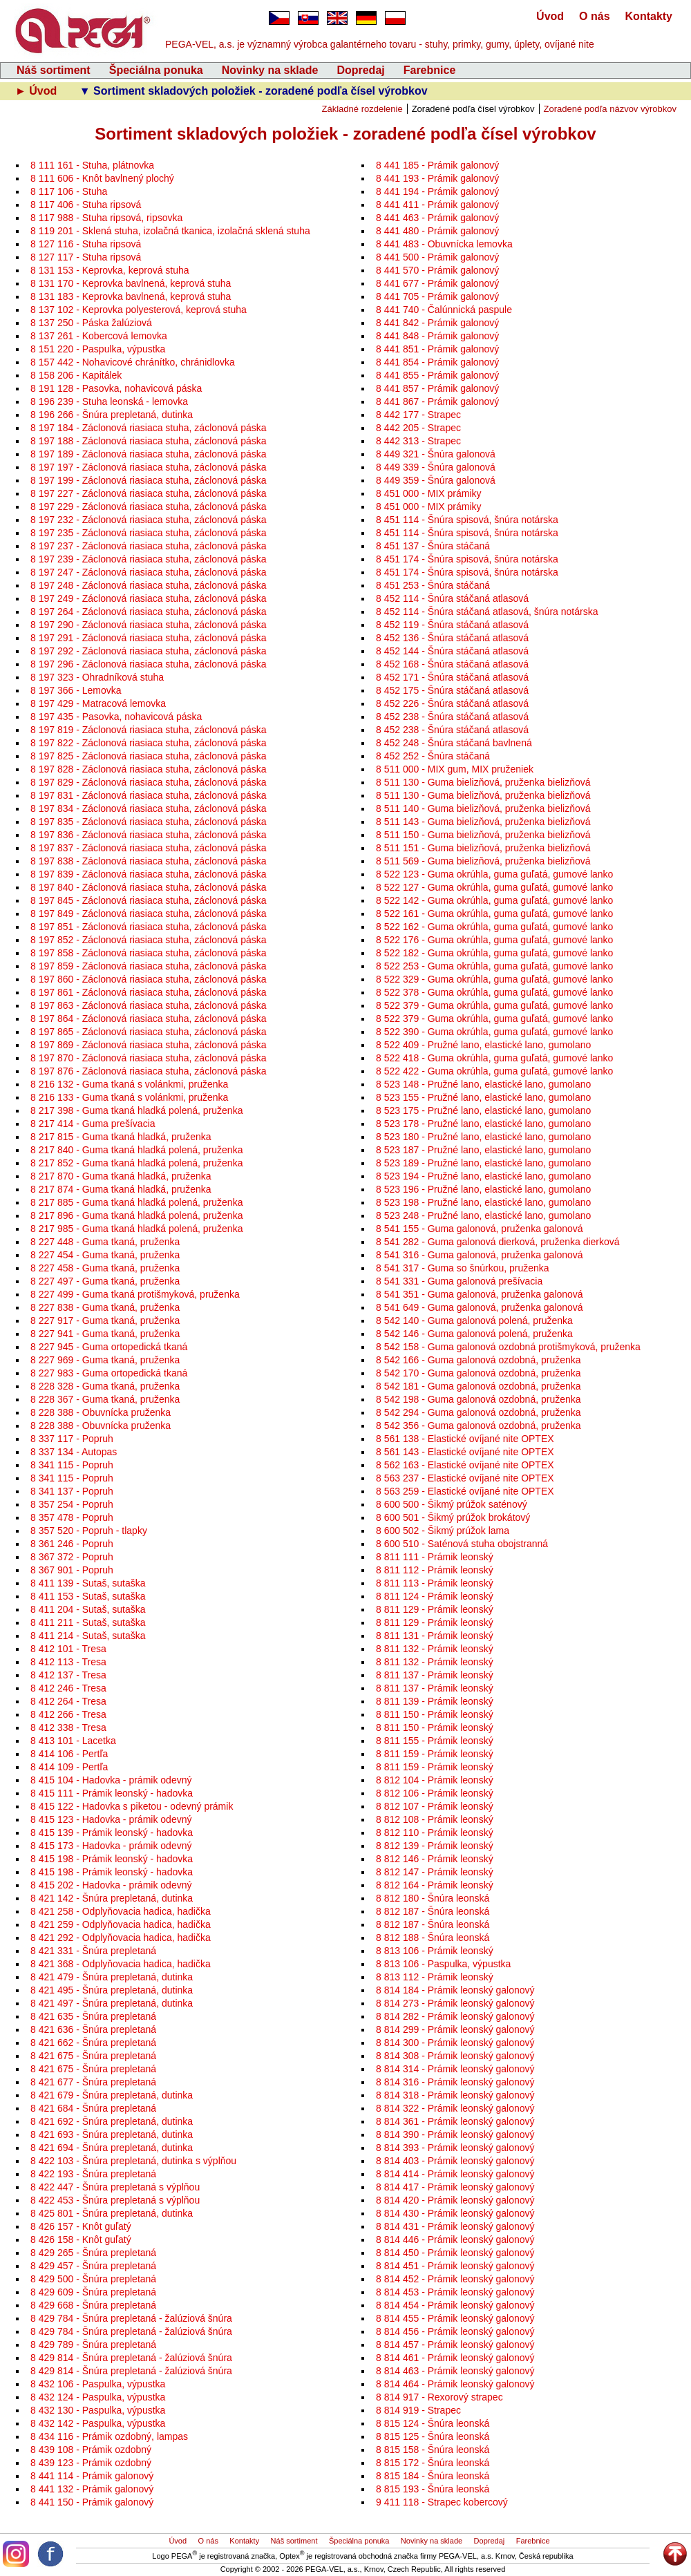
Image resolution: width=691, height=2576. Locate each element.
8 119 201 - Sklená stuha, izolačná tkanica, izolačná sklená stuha (170, 230)
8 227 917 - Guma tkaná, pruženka (105, 1320)
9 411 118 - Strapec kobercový (442, 2502)
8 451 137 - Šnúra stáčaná (433, 545)
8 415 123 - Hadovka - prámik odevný (110, 1819)
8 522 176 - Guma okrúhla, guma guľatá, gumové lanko (494, 939)
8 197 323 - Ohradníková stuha (97, 677)
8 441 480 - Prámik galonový (437, 230)
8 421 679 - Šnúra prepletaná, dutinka (111, 2095)
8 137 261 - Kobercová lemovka (98, 335)
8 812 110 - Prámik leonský (434, 1832)
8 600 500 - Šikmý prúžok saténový (451, 1504)
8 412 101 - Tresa (68, 1648)
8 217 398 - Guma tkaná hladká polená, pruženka (136, 1110)
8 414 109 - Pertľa (69, 1766)
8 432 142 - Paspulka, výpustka (97, 2423)
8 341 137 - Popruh (71, 1491)
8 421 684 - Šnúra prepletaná (93, 2108)
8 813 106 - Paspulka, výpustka (443, 1963)
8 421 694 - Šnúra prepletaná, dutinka (111, 2147)
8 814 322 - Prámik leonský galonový (455, 2108)
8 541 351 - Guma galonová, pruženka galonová (479, 1294)
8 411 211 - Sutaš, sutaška (88, 1622)
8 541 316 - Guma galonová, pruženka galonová (479, 1254)
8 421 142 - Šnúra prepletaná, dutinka (111, 1898)
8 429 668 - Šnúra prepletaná (93, 2305)
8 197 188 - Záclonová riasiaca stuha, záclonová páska (148, 440)
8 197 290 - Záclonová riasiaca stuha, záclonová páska (148, 624)
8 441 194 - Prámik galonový (437, 191)
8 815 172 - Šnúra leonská (432, 2462)
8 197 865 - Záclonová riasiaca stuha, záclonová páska (148, 1031)
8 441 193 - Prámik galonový (437, 178)
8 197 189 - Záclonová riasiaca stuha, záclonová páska (148, 454)
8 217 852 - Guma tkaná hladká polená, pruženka (136, 1162)
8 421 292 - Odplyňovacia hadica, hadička (120, 1937)
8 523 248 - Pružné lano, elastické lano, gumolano (483, 1215)
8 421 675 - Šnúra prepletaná (93, 2055)
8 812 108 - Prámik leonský (434, 1819)
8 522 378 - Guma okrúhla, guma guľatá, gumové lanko (494, 992)
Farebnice (430, 70)
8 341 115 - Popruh (71, 1464)
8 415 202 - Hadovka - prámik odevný (110, 1885)
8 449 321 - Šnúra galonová (435, 454)
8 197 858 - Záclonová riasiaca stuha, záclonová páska (148, 952)
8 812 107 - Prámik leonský (434, 1806)
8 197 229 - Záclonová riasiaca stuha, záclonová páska (148, 506)
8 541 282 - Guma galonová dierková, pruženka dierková (498, 1241)
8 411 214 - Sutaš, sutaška (88, 1635)
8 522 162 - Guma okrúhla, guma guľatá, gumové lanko (494, 926)
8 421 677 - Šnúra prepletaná (93, 2081)
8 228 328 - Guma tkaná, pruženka (105, 1386)
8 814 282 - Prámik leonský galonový (455, 2016)
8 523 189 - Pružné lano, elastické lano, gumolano (483, 1162)
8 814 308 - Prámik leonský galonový (455, 2055)
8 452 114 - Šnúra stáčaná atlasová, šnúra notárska (487, 611)
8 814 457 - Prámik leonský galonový (455, 2344)
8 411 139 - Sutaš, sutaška (88, 1583)
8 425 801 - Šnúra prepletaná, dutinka (111, 2213)
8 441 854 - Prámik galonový (437, 362)
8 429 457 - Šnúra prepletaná (93, 2265)
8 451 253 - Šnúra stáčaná (433, 585)
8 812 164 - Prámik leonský (434, 1885)
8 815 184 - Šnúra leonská (432, 2475)
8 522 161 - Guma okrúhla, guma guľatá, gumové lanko (494, 913)
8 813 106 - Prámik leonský (434, 1950)
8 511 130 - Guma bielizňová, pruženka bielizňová (483, 782)
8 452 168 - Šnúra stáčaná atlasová (452, 664)
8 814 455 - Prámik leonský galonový (455, 2318)
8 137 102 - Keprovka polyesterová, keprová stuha (138, 309)
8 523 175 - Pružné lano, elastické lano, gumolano (483, 1110)
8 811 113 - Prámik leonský (434, 1583)
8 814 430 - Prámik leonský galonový (455, 2213)
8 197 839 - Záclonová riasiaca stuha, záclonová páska (148, 874)
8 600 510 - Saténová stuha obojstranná (462, 1543)
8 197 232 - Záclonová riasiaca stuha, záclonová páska (148, 519)
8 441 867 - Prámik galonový (437, 401)
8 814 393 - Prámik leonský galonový (455, 2147)
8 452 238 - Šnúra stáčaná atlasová (452, 716)
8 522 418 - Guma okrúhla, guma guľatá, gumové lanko (494, 1057)
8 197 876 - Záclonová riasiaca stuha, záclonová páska (148, 1071)
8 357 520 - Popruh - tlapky (88, 1530)
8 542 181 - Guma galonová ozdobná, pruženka (478, 1386)
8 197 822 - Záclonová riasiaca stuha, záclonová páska (148, 742)
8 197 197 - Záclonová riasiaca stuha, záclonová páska (148, 467)
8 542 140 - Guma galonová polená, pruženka (474, 1320)
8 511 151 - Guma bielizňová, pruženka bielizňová (483, 847)
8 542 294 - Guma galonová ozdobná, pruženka (478, 1412)
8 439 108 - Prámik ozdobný (90, 2449)
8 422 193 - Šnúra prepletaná (93, 2173)
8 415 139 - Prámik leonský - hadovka (111, 1832)
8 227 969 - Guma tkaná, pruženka (105, 1359)
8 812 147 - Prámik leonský (434, 1871)
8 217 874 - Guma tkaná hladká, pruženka (120, 1189)
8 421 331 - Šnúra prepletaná (93, 1950)
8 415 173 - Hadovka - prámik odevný (110, 1845)
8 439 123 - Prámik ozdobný (90, 2462)
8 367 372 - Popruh (71, 1556)
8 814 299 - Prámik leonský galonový (455, 2029)
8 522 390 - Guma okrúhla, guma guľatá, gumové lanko (494, 1031)
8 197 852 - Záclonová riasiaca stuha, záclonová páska (148, 939)
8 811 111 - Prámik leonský (434, 1556)
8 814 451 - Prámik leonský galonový (455, 2265)
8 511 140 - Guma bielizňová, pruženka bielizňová (483, 808)
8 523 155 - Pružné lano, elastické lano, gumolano (483, 1097)
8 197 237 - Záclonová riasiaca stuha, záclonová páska (148, 545)
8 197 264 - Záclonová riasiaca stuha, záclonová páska (148, 611)
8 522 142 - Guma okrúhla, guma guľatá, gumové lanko (494, 900)
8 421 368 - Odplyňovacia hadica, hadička (120, 1963)
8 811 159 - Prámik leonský (434, 1753)
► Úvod (37, 91)
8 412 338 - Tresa (68, 1727)
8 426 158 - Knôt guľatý (80, 2239)
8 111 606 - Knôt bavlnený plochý (102, 178)
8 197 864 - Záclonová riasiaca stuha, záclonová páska (148, 1018)
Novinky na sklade (270, 70)
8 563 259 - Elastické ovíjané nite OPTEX (465, 1491)
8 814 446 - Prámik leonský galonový (455, 2239)
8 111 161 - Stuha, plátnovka (92, 165)
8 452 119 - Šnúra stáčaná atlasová (452, 624)
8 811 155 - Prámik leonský (434, 1740)
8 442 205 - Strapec (418, 427)
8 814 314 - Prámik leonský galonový (455, 2068)
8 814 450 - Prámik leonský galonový (455, 2252)
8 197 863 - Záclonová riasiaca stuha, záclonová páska (148, 1005)
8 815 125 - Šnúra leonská (432, 2436)
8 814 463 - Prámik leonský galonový (455, 2370)
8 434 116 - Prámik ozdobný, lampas (109, 2436)
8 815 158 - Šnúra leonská (432, 2449)
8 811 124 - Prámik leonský (434, 1596)
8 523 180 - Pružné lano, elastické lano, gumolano (483, 1136)
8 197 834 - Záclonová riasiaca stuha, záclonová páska (148, 808)
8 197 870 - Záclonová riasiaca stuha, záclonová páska (148, 1057)
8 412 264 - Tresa (68, 1701)
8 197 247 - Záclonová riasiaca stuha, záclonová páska (148, 572)
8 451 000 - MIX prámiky (429, 493)
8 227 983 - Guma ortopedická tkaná (108, 1373)
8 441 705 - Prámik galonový (437, 296)
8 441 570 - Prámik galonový (437, 270)
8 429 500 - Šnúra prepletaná (93, 2278)
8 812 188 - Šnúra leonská (432, 1937)
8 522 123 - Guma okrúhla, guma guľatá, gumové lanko (494, 874)
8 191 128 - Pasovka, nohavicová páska (116, 388)
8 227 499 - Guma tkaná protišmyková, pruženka (135, 1294)
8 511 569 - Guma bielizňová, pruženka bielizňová (483, 860)
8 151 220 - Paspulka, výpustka (97, 348)
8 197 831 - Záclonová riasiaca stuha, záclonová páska (148, 795)
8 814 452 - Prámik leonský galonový (455, 2278)
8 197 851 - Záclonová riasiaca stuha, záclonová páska (148, 926)
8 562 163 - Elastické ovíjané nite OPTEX (465, 1464)
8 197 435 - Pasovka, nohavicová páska (116, 716)
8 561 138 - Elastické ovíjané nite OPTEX (465, 1438)
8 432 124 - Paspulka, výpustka (97, 2397)
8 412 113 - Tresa (68, 1661)
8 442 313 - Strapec (418, 440)
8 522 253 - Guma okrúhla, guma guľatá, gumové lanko (494, 966)
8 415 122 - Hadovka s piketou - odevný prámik (131, 1806)
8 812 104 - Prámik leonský (434, 1780)
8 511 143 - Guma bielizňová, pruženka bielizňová (483, 821)
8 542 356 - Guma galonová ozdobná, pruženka (478, 1425)
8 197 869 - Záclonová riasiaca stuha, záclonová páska (148, 1044)
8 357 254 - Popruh (71, 1504)
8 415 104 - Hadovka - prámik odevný (110, 1780)
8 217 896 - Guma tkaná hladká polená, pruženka (136, 1215)
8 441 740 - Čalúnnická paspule (444, 309)
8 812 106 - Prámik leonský (434, 1793)
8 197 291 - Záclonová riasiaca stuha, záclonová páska (148, 637)
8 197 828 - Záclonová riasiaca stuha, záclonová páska (148, 769)
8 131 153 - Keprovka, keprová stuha (109, 270)
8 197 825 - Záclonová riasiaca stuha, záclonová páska (148, 755)
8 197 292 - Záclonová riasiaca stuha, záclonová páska (148, 650)
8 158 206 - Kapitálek (76, 375)
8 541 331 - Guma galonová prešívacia (459, 1281)
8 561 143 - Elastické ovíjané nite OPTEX (465, 1451)
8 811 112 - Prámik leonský (434, 1569)
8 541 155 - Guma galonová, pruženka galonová (479, 1228)
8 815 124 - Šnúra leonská (432, 2423)
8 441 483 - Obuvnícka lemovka (444, 243)
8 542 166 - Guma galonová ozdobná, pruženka (478, 1359)
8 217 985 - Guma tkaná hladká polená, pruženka (136, 1228)
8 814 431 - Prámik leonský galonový (455, 2226)
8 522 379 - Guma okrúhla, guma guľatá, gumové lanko (494, 1005)
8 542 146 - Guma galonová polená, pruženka (474, 1333)
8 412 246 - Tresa (68, 1688)
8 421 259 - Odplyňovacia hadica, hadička (120, 1924)
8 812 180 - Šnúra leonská (432, 1898)
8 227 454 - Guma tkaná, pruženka (105, 1254)
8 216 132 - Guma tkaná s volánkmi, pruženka (129, 1084)
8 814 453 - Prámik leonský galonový (455, 2292)
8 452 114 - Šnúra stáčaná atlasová (452, 598)
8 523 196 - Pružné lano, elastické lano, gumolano (483, 1189)
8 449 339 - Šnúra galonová (435, 467)
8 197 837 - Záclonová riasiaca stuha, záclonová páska (148, 847)
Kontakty (648, 16)
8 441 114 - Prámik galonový (91, 2475)
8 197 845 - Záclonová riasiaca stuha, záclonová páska (148, 900)
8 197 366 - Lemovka (76, 690)
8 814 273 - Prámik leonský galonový (455, 2003)
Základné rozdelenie (362, 109)
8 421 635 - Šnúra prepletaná (93, 2016)
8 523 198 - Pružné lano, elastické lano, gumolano (483, 1202)
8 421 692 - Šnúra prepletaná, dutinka (111, 2121)
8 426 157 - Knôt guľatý (80, 2226)
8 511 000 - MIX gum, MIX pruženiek (454, 769)
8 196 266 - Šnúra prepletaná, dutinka (111, 414)
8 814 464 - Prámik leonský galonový (455, 2383)
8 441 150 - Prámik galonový (91, 2502)
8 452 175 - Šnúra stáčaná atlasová (452, 690)
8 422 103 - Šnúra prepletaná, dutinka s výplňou (133, 2160)
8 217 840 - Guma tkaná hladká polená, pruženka (136, 1149)
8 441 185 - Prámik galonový (437, 165)
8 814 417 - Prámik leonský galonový (455, 2187)
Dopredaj (360, 70)
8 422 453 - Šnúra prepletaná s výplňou (115, 2200)
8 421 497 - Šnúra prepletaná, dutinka (111, 2003)
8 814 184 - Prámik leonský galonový (455, 1990)
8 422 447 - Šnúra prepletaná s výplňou (115, 2187)
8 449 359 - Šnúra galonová (435, 480)
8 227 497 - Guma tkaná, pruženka (105, 1281)
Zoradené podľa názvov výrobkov (610, 109)
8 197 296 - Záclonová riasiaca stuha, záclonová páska (148, 664)
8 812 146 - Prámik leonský (434, 1858)
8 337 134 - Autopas (73, 1451)
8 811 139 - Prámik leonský (434, 1701)
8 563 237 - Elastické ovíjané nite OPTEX (465, 1478)
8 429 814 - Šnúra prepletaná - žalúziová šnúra (131, 2357)
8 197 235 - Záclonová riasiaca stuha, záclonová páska (148, 532)
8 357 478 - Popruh (71, 1517)
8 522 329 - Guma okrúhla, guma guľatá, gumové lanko (494, 979)
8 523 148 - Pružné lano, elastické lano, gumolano (483, 1084)
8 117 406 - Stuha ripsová (85, 204)
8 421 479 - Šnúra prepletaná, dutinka (111, 1976)
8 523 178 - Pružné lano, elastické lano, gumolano (483, 1123)
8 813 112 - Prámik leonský (434, 1976)
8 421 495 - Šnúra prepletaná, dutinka (111, 1990)
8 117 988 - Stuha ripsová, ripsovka (106, 217)
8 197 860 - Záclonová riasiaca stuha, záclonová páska (148, 979)
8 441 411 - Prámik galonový (437, 204)
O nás (594, 16)
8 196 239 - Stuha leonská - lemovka (109, 401)
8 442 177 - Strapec (418, 414)
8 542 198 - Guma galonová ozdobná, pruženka (478, 1399)
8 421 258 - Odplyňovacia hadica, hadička (120, 1911)
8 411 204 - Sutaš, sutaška (88, 1609)
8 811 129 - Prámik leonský (434, 1609)
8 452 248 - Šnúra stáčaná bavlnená (454, 742)
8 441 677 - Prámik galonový (437, 283)
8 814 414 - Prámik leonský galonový (455, 2173)
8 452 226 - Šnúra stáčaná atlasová (452, 703)
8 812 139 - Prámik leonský (434, 1845)
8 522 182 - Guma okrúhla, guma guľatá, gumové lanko (494, 952)
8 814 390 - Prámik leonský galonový (455, 2134)
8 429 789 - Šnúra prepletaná (93, 2344)
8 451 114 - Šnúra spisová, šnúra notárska (467, 519)
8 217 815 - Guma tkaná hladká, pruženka (120, 1136)
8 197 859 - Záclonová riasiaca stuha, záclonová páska (148, 966)
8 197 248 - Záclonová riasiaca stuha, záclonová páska (148, 585)
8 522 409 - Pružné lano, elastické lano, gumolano (483, 1044)
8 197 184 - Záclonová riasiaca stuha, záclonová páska (148, 427)
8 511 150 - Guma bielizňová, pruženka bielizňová (483, 834)
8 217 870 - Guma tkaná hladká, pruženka (120, 1176)
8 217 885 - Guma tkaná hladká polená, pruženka (136, 1202)
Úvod (550, 16)
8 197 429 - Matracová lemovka (98, 703)
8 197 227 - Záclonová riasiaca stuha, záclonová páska (148, 493)
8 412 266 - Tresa (68, 1714)
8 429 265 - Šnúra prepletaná (93, 2252)
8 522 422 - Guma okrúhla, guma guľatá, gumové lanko (494, 1071)
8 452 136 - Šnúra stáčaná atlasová (452, 637)
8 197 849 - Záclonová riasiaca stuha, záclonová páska (148, 913)
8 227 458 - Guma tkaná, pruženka (105, 1267)
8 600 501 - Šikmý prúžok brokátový (453, 1517)
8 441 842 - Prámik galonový (437, 322)
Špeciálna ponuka (156, 70)
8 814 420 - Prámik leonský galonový (455, 2200)
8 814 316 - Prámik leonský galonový (455, 2081)
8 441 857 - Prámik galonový (437, 388)
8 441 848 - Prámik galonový (437, 335)
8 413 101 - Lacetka (73, 1740)
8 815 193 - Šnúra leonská (432, 2488)
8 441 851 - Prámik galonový (437, 348)
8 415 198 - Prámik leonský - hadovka (111, 1858)
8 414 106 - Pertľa (69, 1753)
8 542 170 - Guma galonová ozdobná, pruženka (478, 1373)
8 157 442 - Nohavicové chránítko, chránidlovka (132, 362)
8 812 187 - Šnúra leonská (432, 1911)
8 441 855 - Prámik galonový (437, 375)
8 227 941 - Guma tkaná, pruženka (105, 1333)
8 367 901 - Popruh (71, 1569)
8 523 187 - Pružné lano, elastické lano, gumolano (483, 1149)
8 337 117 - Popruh (71, 1438)
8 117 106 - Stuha (68, 191)
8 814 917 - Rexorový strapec (439, 2397)
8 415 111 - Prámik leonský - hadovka (111, 1793)
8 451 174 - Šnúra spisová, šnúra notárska (467, 559)
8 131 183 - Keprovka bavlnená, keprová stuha (130, 296)
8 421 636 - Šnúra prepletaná (93, 2029)
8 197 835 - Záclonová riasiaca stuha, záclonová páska (148, 821)
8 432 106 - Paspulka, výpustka (97, 2383)
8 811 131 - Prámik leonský (434, 1635)
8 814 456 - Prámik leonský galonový (455, 2331)
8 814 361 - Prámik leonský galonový (455, 2121)
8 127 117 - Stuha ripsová (85, 257)
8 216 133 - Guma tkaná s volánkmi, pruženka (129, 1097)
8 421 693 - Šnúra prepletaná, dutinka (111, 2134)
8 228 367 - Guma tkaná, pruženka (105, 1399)
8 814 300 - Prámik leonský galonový (455, 2042)
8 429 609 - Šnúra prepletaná (93, 2292)
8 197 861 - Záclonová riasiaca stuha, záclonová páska (148, 992)
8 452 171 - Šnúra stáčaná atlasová (452, 677)
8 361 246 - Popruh (71, 1543)
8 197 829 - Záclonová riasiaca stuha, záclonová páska (148, 782)
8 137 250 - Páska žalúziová (91, 322)
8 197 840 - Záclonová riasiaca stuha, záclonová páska (148, 887)
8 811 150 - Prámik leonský (434, 1714)
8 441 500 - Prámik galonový (437, 257)
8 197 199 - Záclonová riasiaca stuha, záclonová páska (148, 480)
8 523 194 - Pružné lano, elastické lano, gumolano (483, 1176)
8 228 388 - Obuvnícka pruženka (100, 1412)
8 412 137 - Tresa (68, 1674)
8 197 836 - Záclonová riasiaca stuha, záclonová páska (148, 834)
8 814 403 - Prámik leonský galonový (455, 2160)
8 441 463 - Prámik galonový (437, 217)
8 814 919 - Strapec (418, 2410)
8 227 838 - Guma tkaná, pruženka (105, 1307)
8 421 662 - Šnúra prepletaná (93, 2042)
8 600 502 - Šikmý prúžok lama (442, 1530)
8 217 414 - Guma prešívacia (92, 1123)
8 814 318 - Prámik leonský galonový (455, 2095)
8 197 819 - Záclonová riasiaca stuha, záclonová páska (148, 729)
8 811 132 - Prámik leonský (434, 1648)
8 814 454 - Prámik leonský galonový (455, 2305)
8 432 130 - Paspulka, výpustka (97, 2410)
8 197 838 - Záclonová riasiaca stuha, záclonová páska (148, 860)
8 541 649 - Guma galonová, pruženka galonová (479, 1307)
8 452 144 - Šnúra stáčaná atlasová (452, 650)
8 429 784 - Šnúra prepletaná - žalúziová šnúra (131, 2318)
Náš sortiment (54, 70)
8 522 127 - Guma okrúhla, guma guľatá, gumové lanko (494, 887)
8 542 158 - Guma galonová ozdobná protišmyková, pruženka (508, 1346)
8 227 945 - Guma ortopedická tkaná (108, 1346)
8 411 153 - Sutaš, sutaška (88, 1596)
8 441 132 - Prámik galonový (91, 2488)
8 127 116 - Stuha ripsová (85, 243)
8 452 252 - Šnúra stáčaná (433, 755)
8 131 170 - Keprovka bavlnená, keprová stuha (130, 283)
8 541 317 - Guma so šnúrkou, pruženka (462, 1267)
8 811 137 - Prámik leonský (434, 1674)
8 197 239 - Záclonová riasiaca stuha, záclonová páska (148, 559)
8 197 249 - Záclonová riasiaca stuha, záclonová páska (148, 598)
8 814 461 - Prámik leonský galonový (455, 2357)
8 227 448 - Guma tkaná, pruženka (105, 1241)
